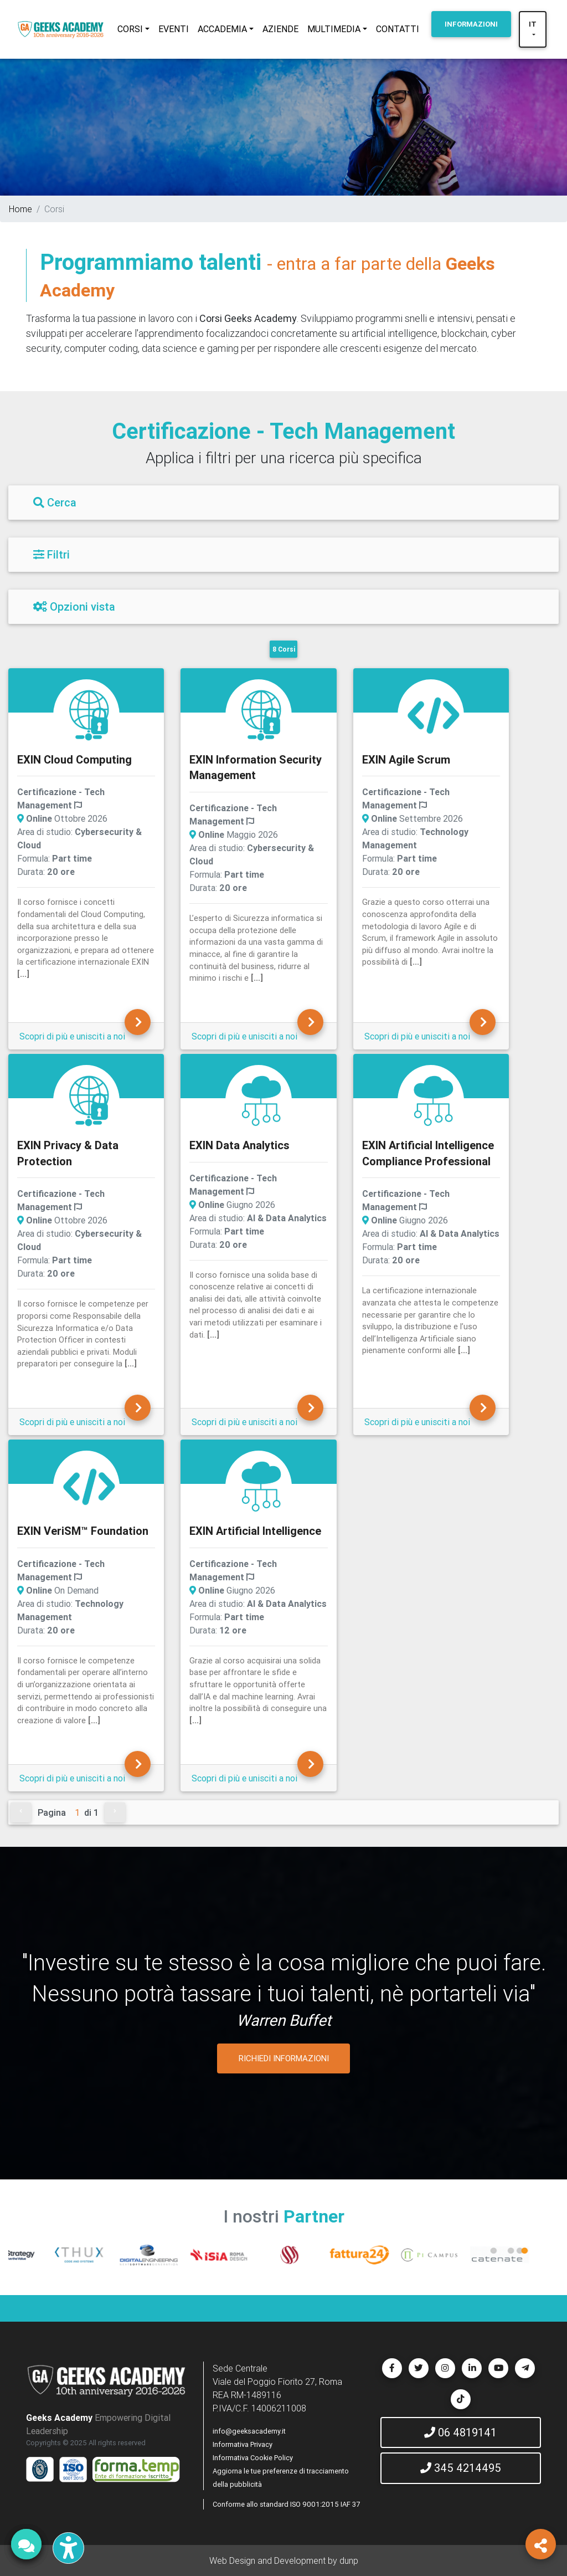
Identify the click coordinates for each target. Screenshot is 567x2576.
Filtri (51, 554)
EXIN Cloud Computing (74, 759)
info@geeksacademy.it (249, 2431)
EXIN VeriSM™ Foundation (82, 1531)
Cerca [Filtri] (54, 502)
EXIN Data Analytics (239, 1145)
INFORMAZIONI (471, 24)
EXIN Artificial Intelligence (255, 1531)
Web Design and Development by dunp (283, 2560)
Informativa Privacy (242, 2444)
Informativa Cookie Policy (253, 2457)
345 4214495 (460, 2468)
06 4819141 (460, 2432)
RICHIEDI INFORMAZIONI (284, 2058)
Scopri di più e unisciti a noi (72, 1036)
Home (20, 208)
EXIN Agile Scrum (406, 759)
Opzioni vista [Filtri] (74, 606)
